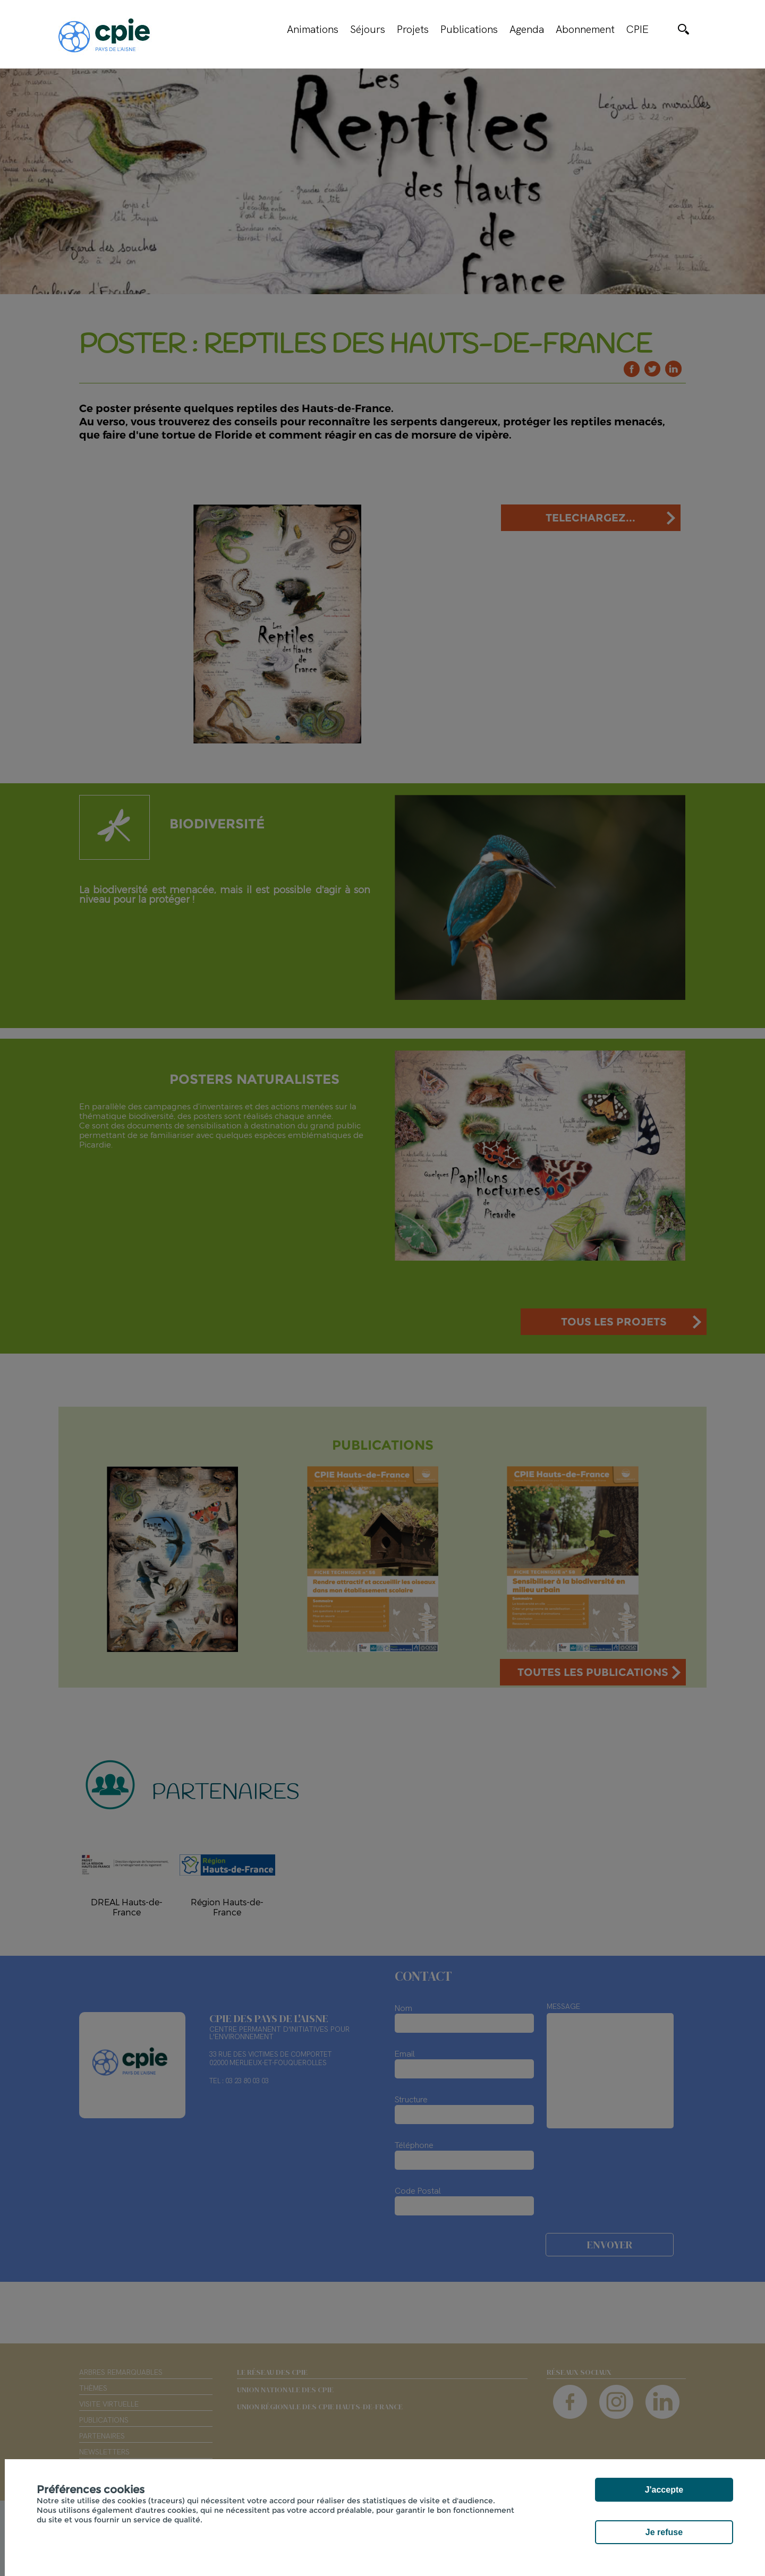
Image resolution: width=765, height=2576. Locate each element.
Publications (469, 29)
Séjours (367, 29)
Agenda (526, 29)
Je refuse (664, 2532)
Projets (413, 29)
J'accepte (664, 2489)
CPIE (637, 29)
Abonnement (585, 29)
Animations (312, 29)
